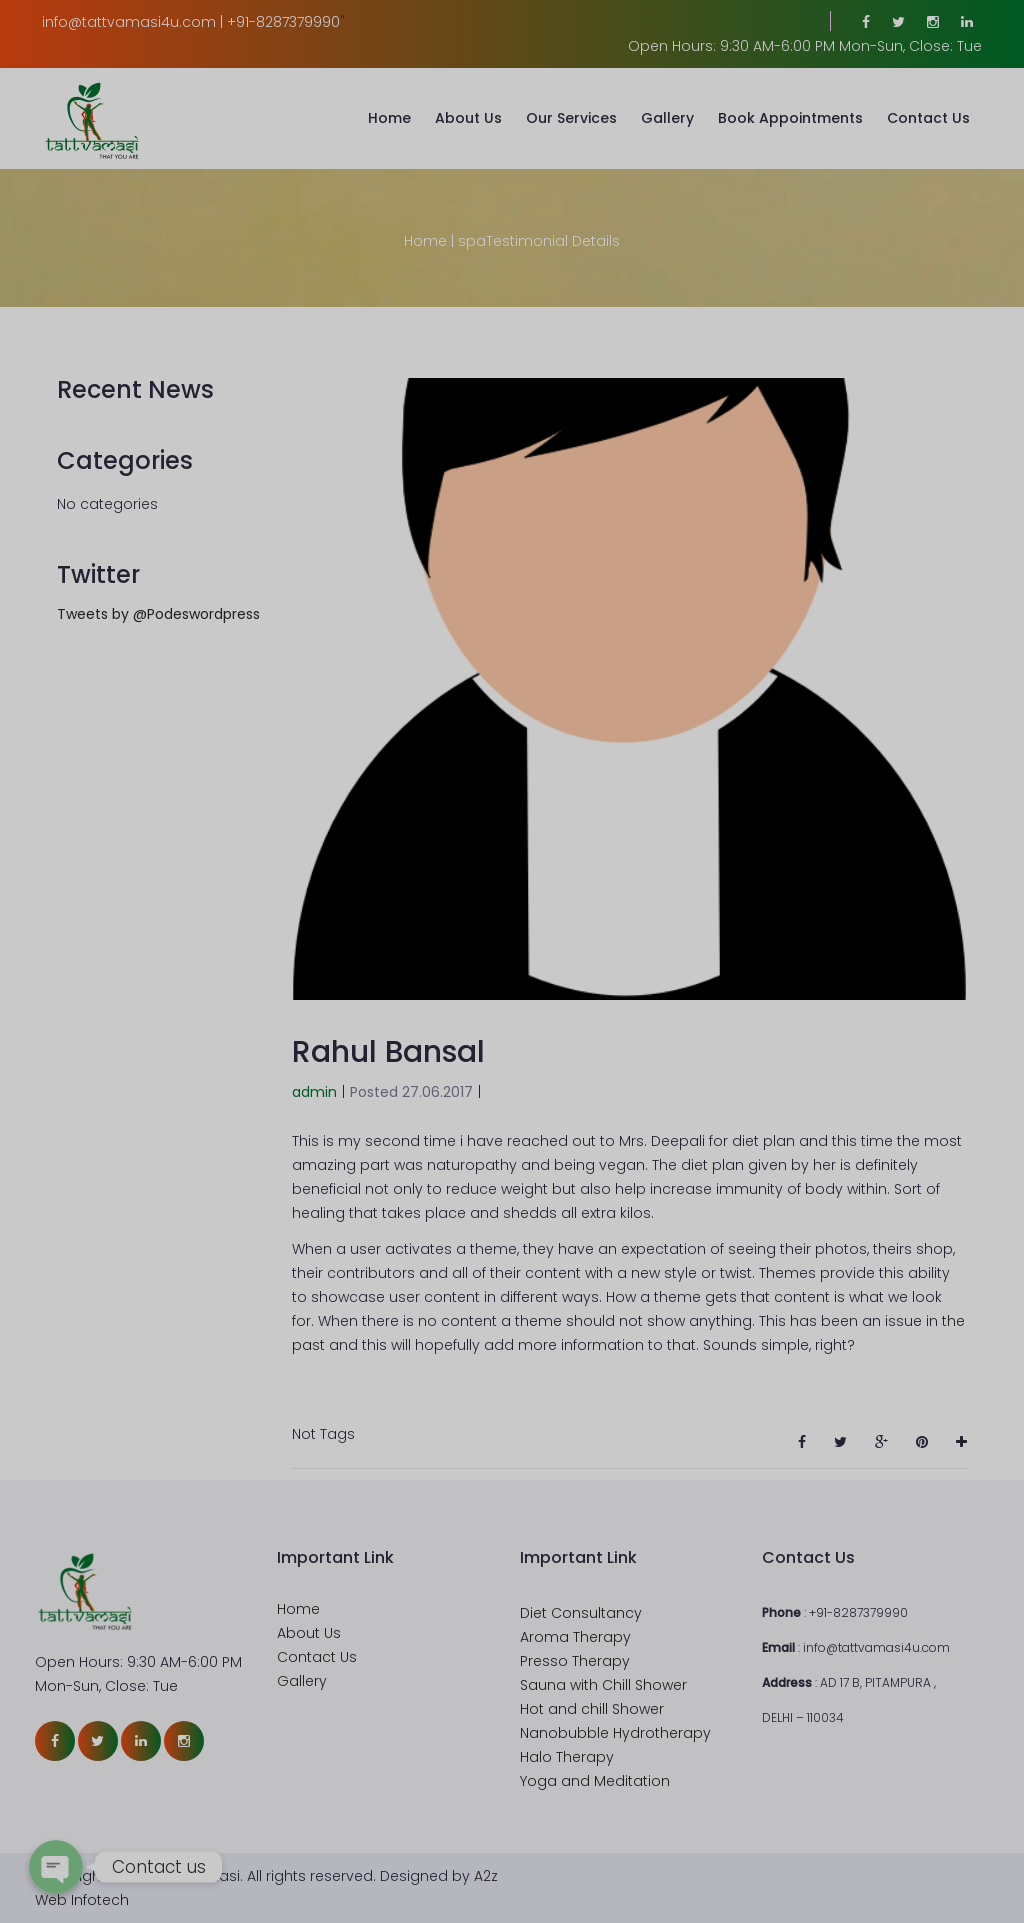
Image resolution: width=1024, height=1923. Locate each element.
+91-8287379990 (283, 22)
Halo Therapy (567, 1757)
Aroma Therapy (575, 1637)
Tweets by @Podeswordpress (158, 614)
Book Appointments (790, 118)
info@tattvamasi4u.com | (132, 22)
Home (389, 118)
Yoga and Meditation (595, 1781)
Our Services (571, 118)
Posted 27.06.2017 (411, 1092)
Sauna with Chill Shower (603, 1685)
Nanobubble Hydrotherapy (615, 1733)
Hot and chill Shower (592, 1709)
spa (472, 241)
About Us (468, 118)
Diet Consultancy (581, 1613)
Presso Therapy (575, 1661)
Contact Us (928, 118)
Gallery (667, 118)
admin (314, 1092)
